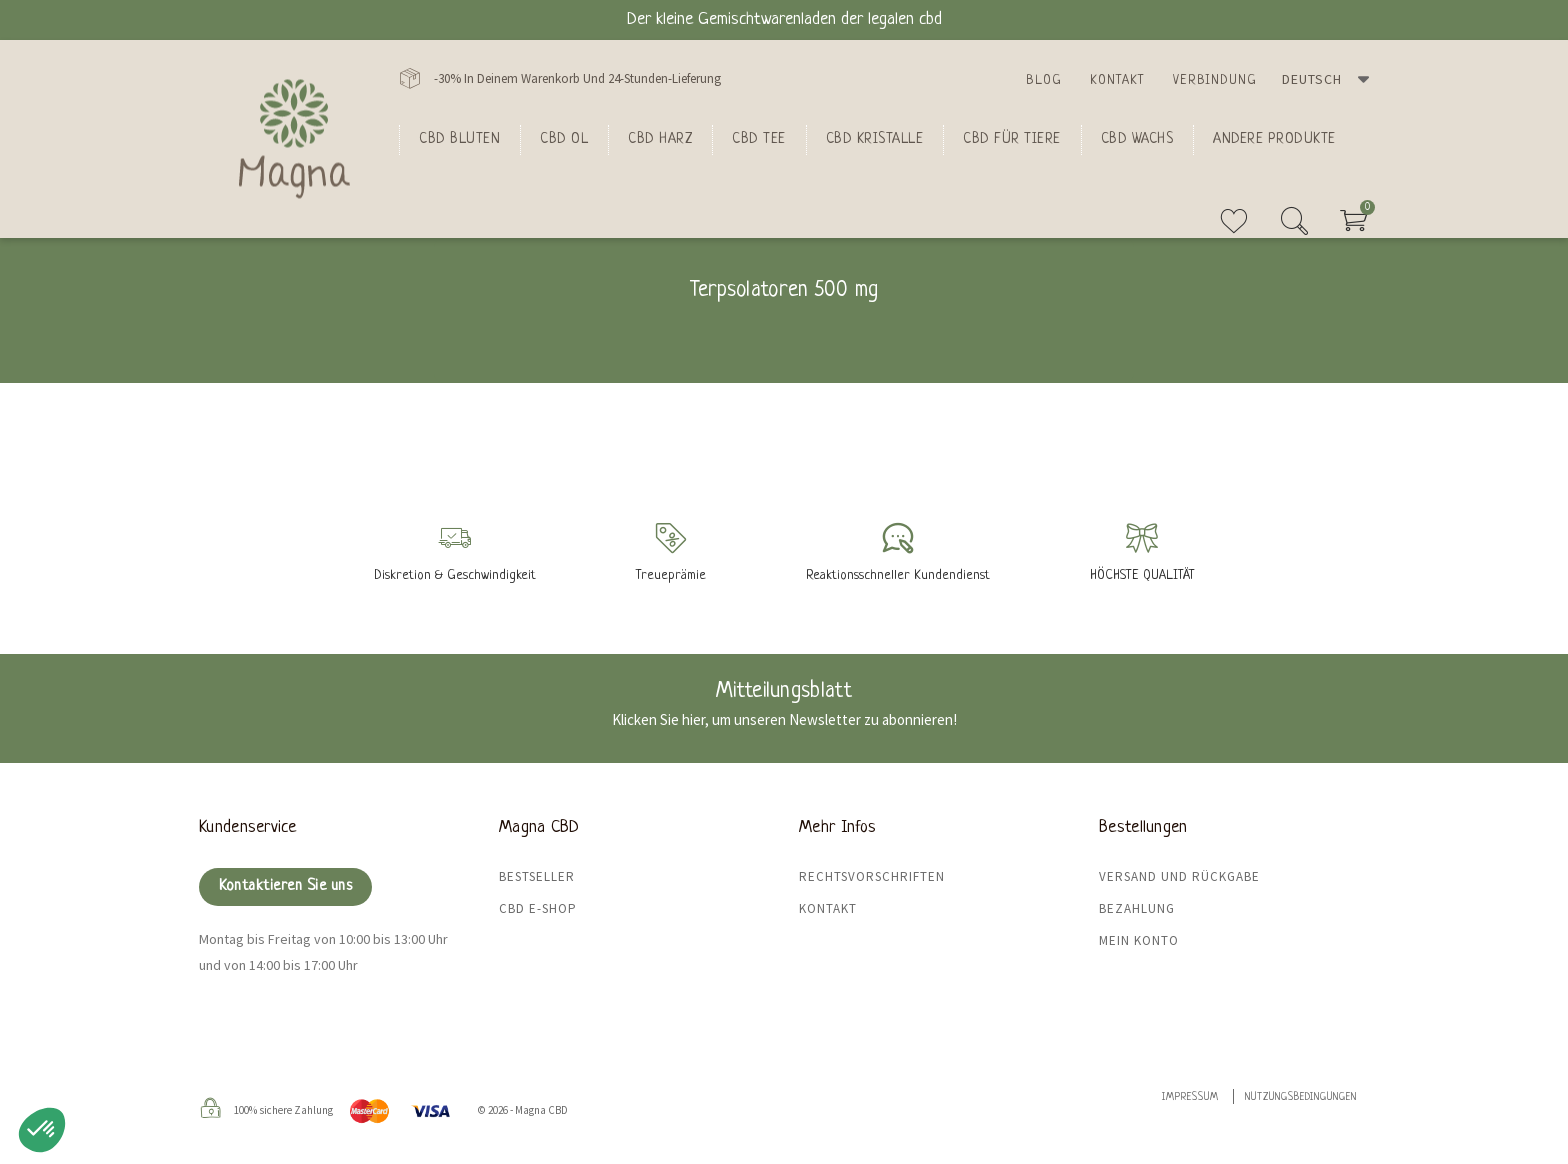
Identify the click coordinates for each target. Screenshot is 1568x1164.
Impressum (1190, 1097)
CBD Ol (564, 139)
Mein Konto (1139, 940)
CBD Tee (759, 139)
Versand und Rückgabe (1179, 876)
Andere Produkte (1274, 139)
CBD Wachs (1137, 139)
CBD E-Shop (538, 908)
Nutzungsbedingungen (1301, 1097)
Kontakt (1117, 80)
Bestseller (537, 876)
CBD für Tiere (1012, 139)
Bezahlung (1137, 908)
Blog (1044, 80)
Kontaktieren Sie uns (285, 886)
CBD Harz (660, 139)
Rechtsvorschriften (872, 876)
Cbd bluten (459, 139)
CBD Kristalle (875, 139)
